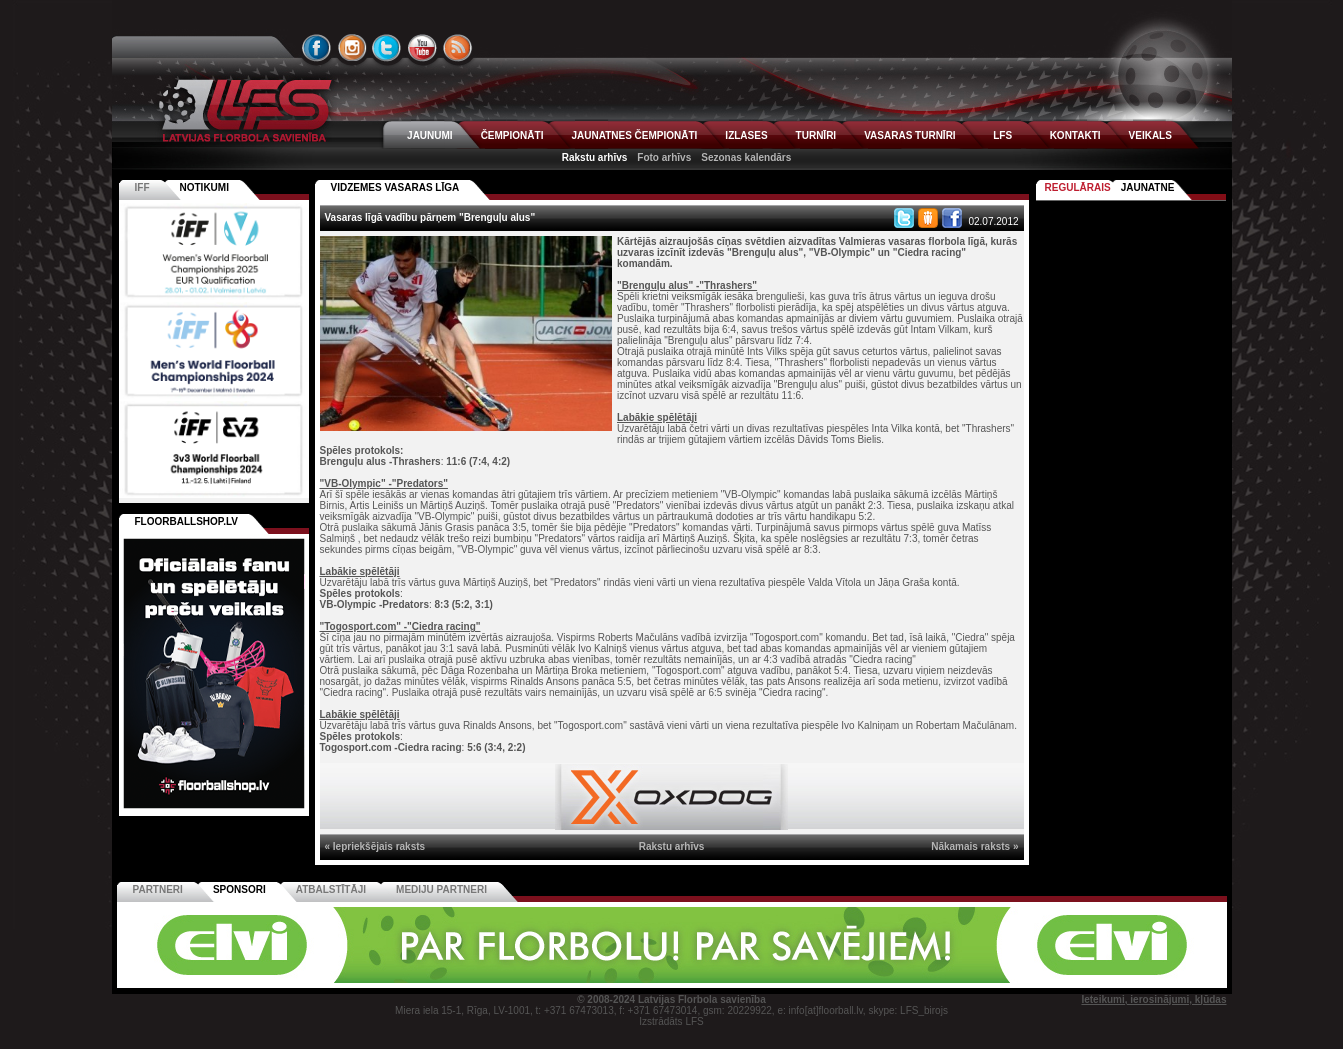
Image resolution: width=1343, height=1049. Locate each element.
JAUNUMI (430, 135)
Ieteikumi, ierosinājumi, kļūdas (1153, 999)
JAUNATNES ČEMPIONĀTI (634, 135)
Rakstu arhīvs (595, 157)
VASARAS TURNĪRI (909, 135)
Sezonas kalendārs (746, 157)
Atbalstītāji (331, 889)
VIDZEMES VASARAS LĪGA (395, 187)
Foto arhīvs (664, 157)
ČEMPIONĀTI (512, 135)
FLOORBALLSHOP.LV (187, 521)
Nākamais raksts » (974, 846)
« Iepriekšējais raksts (375, 846)
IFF (142, 187)
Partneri (158, 889)
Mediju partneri (441, 889)
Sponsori (239, 889)
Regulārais (1078, 187)
